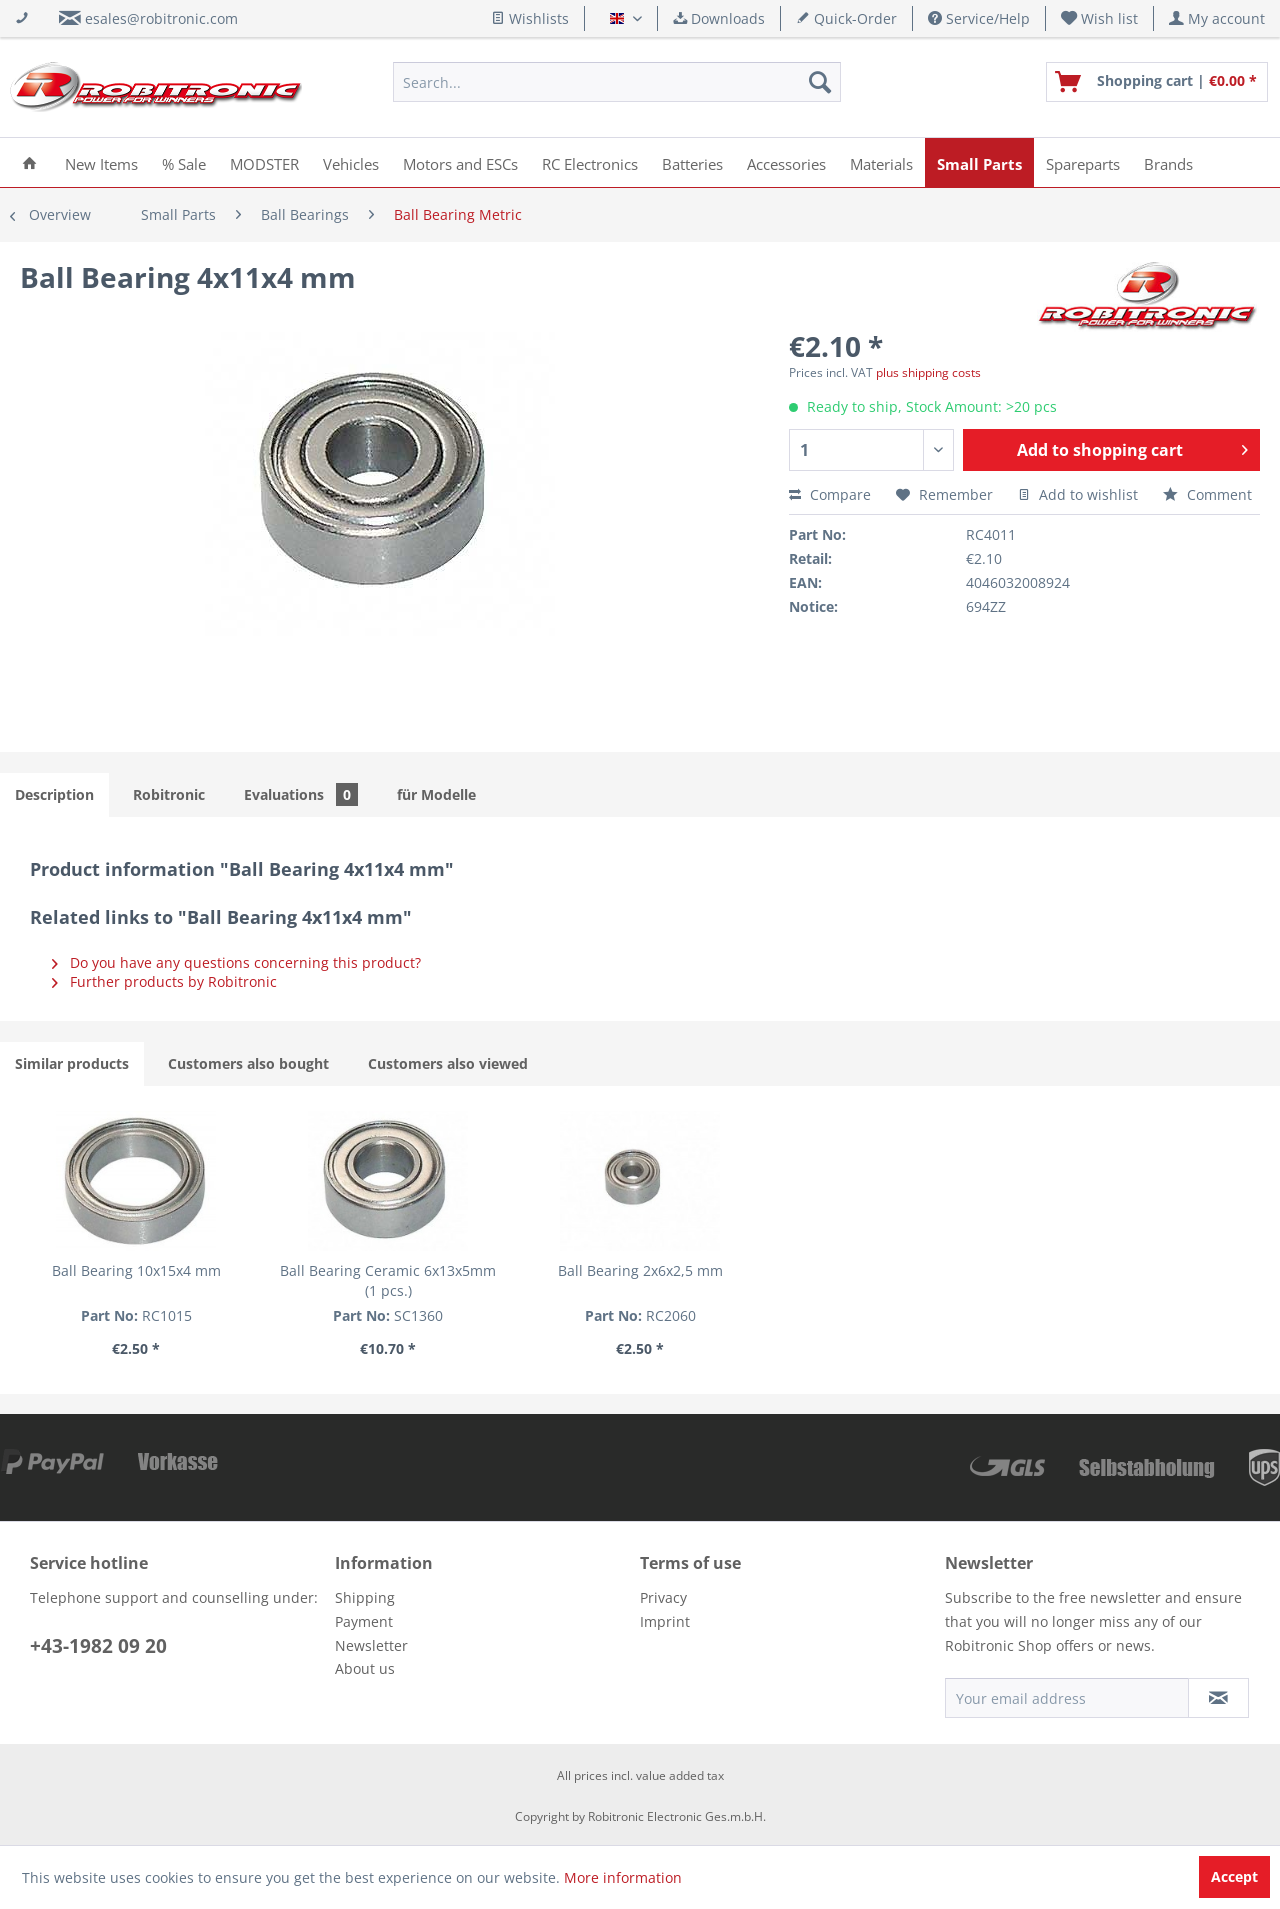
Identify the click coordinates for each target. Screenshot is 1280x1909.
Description (54, 794)
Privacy (663, 1597)
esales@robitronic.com (161, 18)
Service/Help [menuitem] (979, 18)
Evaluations (301, 794)
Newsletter (371, 1645)
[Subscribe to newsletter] (1218, 1698)
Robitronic (169, 794)
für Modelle (436, 794)
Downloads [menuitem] (719, 18)
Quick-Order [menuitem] (846, 18)
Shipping (365, 1597)
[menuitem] (1100, 18)
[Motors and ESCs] (460, 162)
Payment (364, 1621)
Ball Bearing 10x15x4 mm (136, 1270)
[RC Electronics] (590, 162)
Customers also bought (248, 1063)
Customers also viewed (448, 1063)
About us (365, 1668)
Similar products (72, 1063)
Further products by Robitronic (164, 981)
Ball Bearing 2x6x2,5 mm (640, 1270)
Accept (1234, 1876)
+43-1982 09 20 (98, 1646)
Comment (1207, 494)
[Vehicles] (351, 162)
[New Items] (101, 162)
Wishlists (530, 18)
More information (623, 1877)
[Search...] (617, 82)
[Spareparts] (1083, 162)
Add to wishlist (1078, 494)
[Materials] (881, 162)
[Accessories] (786, 162)
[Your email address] (1067, 1698)
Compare (830, 494)
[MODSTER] (264, 162)
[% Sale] (184, 162)
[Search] (820, 82)
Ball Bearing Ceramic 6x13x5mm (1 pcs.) (388, 1280)
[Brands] (1168, 162)
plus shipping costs (928, 372)
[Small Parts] (979, 162)
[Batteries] (692, 162)
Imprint (665, 1621)
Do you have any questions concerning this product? (236, 962)
